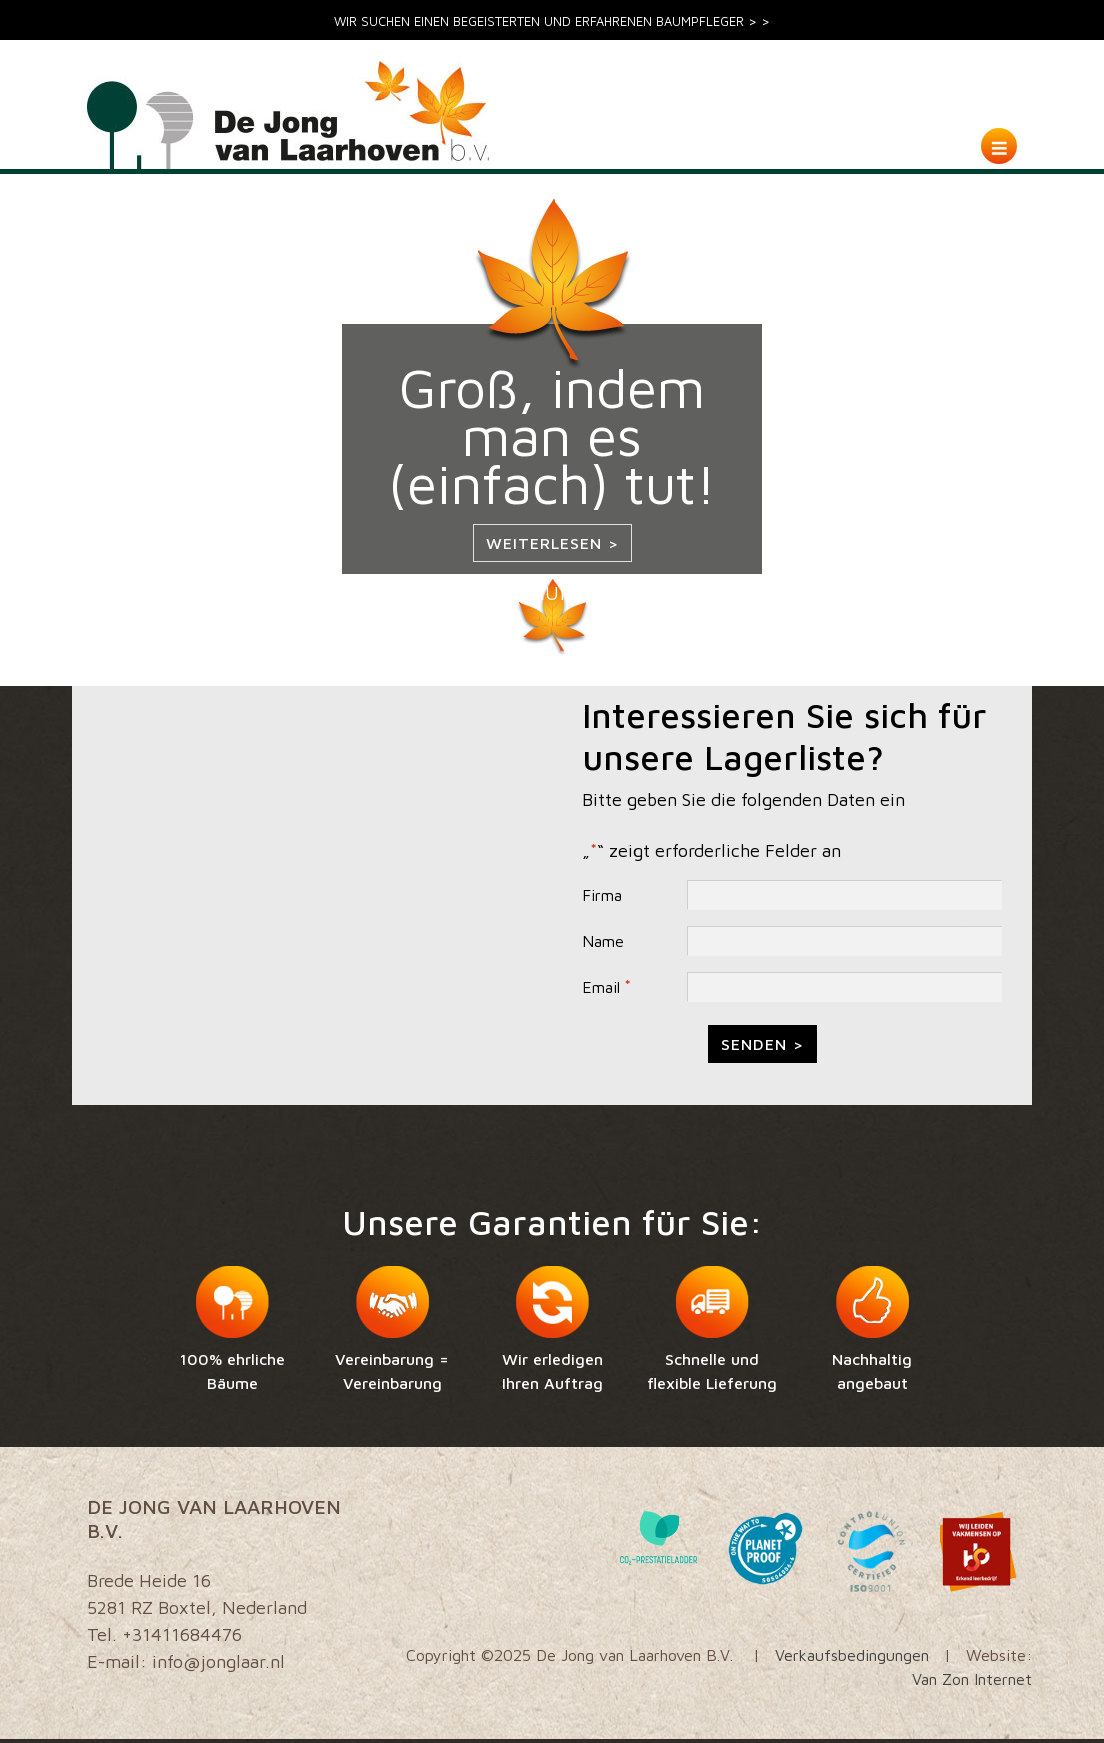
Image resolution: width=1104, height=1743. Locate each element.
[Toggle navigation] (999, 146)
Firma (602, 895)
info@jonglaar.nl (218, 1661)
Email (606, 987)
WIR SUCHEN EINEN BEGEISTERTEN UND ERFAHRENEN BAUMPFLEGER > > (552, 21)
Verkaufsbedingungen (852, 1655)
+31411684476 (182, 1634)
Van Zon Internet (972, 1679)
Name (603, 941)
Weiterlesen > (552, 543)
